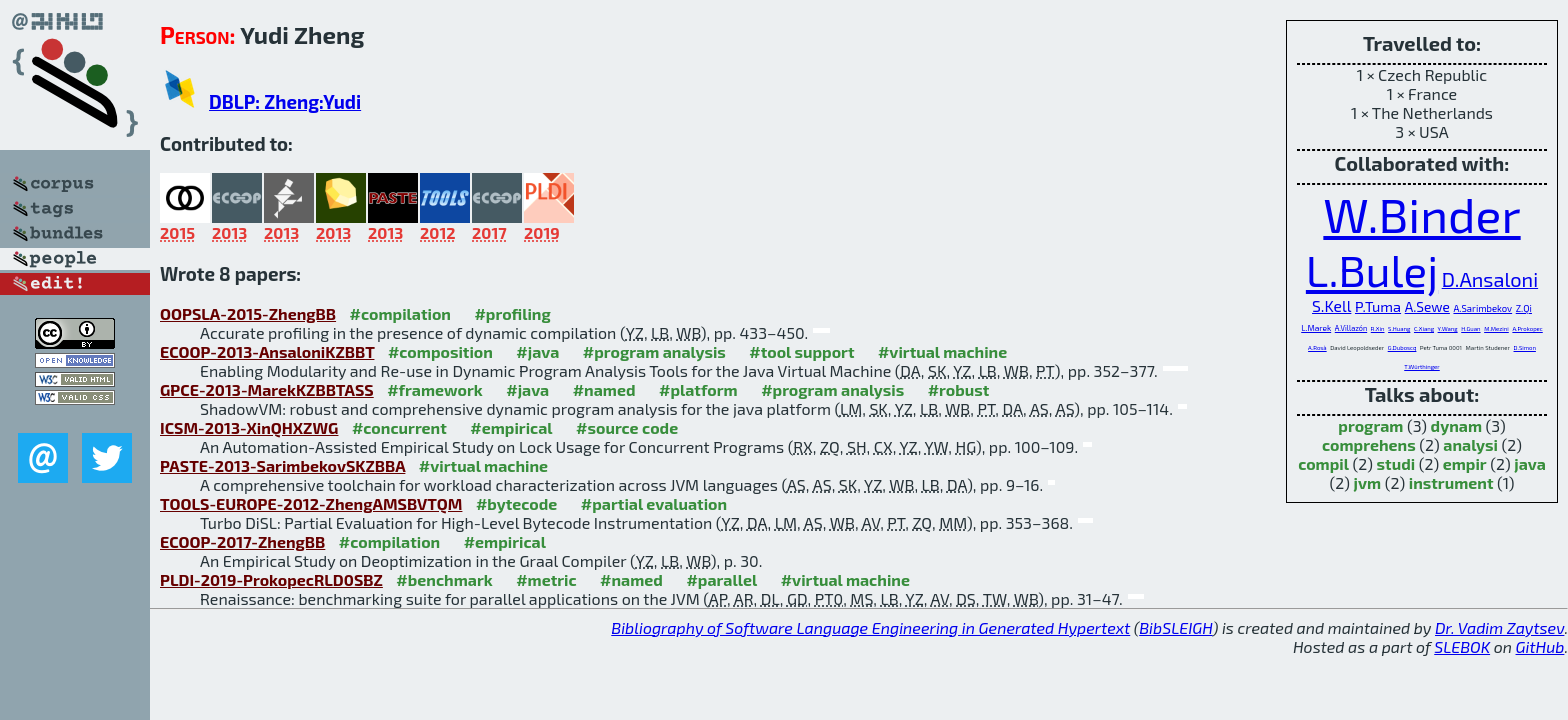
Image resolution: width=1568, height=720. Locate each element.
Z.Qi (1524, 308)
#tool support (801, 351)
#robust (959, 389)
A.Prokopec (1527, 328)
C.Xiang (1424, 328)
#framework (435, 389)
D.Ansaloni (1490, 279)
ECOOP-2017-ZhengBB (242, 541)
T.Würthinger (1422, 366)
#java (537, 351)
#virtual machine (942, 351)
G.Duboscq (1402, 347)
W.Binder (1421, 214)
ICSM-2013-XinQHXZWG (249, 427)
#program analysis (654, 351)
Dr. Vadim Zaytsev (1499, 627)
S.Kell (1331, 305)
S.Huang (1399, 328)
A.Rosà (1317, 347)
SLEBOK (1462, 646)
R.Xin (1378, 328)
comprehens (1369, 444)
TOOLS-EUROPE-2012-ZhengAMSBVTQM (311, 503)
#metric (546, 579)
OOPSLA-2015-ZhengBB (248, 313)
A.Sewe (1427, 306)
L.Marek (1316, 328)
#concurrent (399, 427)
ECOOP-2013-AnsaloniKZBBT (267, 351)
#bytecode (517, 503)
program (1370, 425)
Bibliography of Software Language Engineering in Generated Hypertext (870, 627)
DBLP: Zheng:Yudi (285, 101)
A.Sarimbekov (1482, 308)
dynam (1456, 425)
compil (1323, 463)
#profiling (512, 313)
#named (604, 389)
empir (1465, 463)
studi (1396, 463)
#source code (627, 427)
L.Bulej (1372, 269)
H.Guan (1470, 328)
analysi (1470, 444)
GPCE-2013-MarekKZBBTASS (267, 389)
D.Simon (1525, 347)
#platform (698, 389)
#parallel (721, 579)
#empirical (511, 427)
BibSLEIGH (1175, 627)
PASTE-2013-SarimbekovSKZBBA (282, 465)
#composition (440, 351)
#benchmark (444, 579)
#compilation (400, 313)
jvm (1368, 482)
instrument (1451, 482)
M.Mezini (1496, 328)
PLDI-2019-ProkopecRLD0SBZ (271, 579)
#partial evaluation (654, 503)
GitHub (1540, 646)
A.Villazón (1351, 328)
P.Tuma (1378, 306)
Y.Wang (1448, 328)
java (1530, 463)
